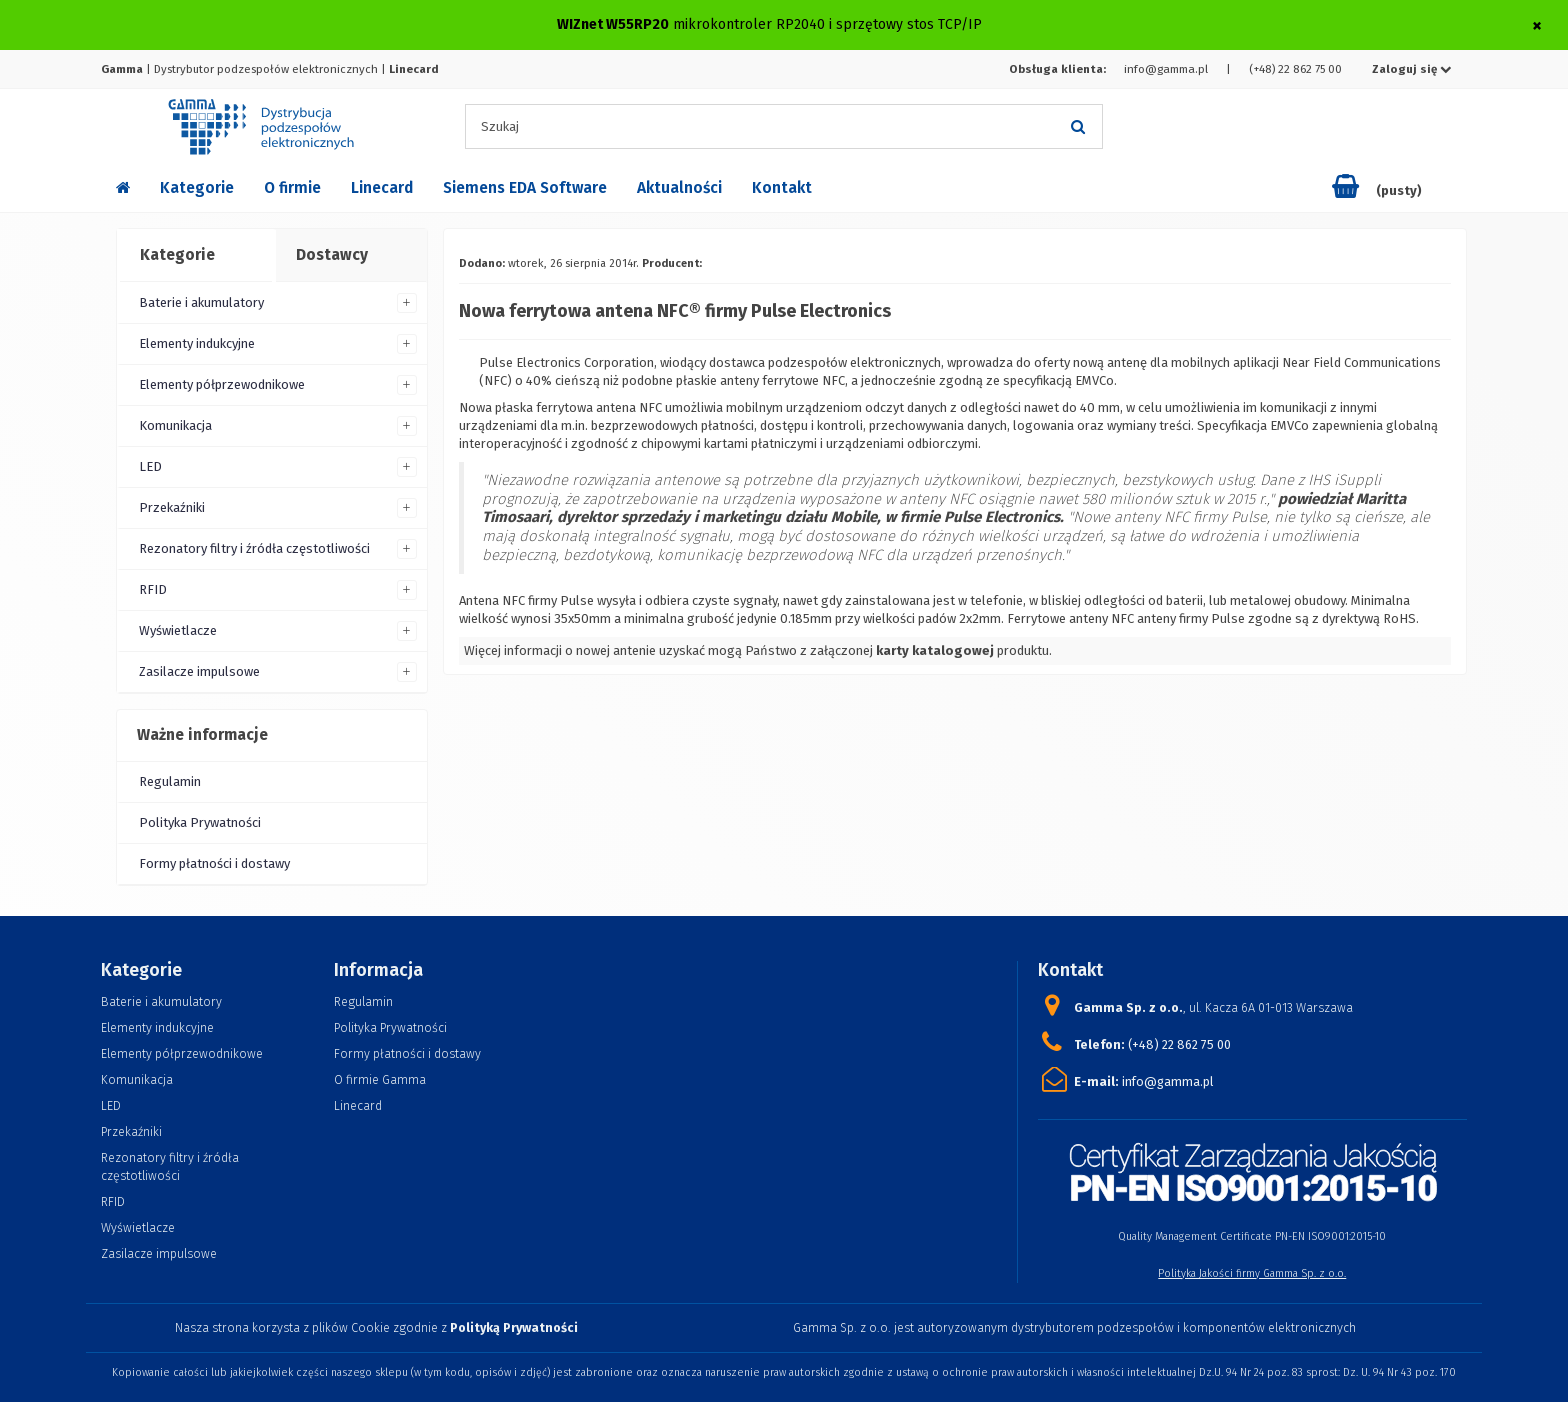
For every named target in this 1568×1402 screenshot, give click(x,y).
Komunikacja (175, 425)
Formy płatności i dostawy (214, 863)
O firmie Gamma (380, 1079)
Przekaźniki (172, 507)
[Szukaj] (1078, 126)
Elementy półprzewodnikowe (222, 384)
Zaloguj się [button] (1412, 69)
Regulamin (170, 781)
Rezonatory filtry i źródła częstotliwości (254, 548)
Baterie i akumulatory (201, 302)
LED (150, 466)
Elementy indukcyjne (197, 343)
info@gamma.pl (1166, 69)
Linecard (382, 188)
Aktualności (679, 188)
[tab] (195, 256)
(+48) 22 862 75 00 (1295, 69)
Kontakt (782, 188)
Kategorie (197, 188)
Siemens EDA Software (525, 188)
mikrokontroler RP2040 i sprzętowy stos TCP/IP (827, 24)
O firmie (292, 188)
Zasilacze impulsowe (199, 671)
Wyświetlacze (178, 630)
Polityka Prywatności (200, 822)
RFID (153, 589)
